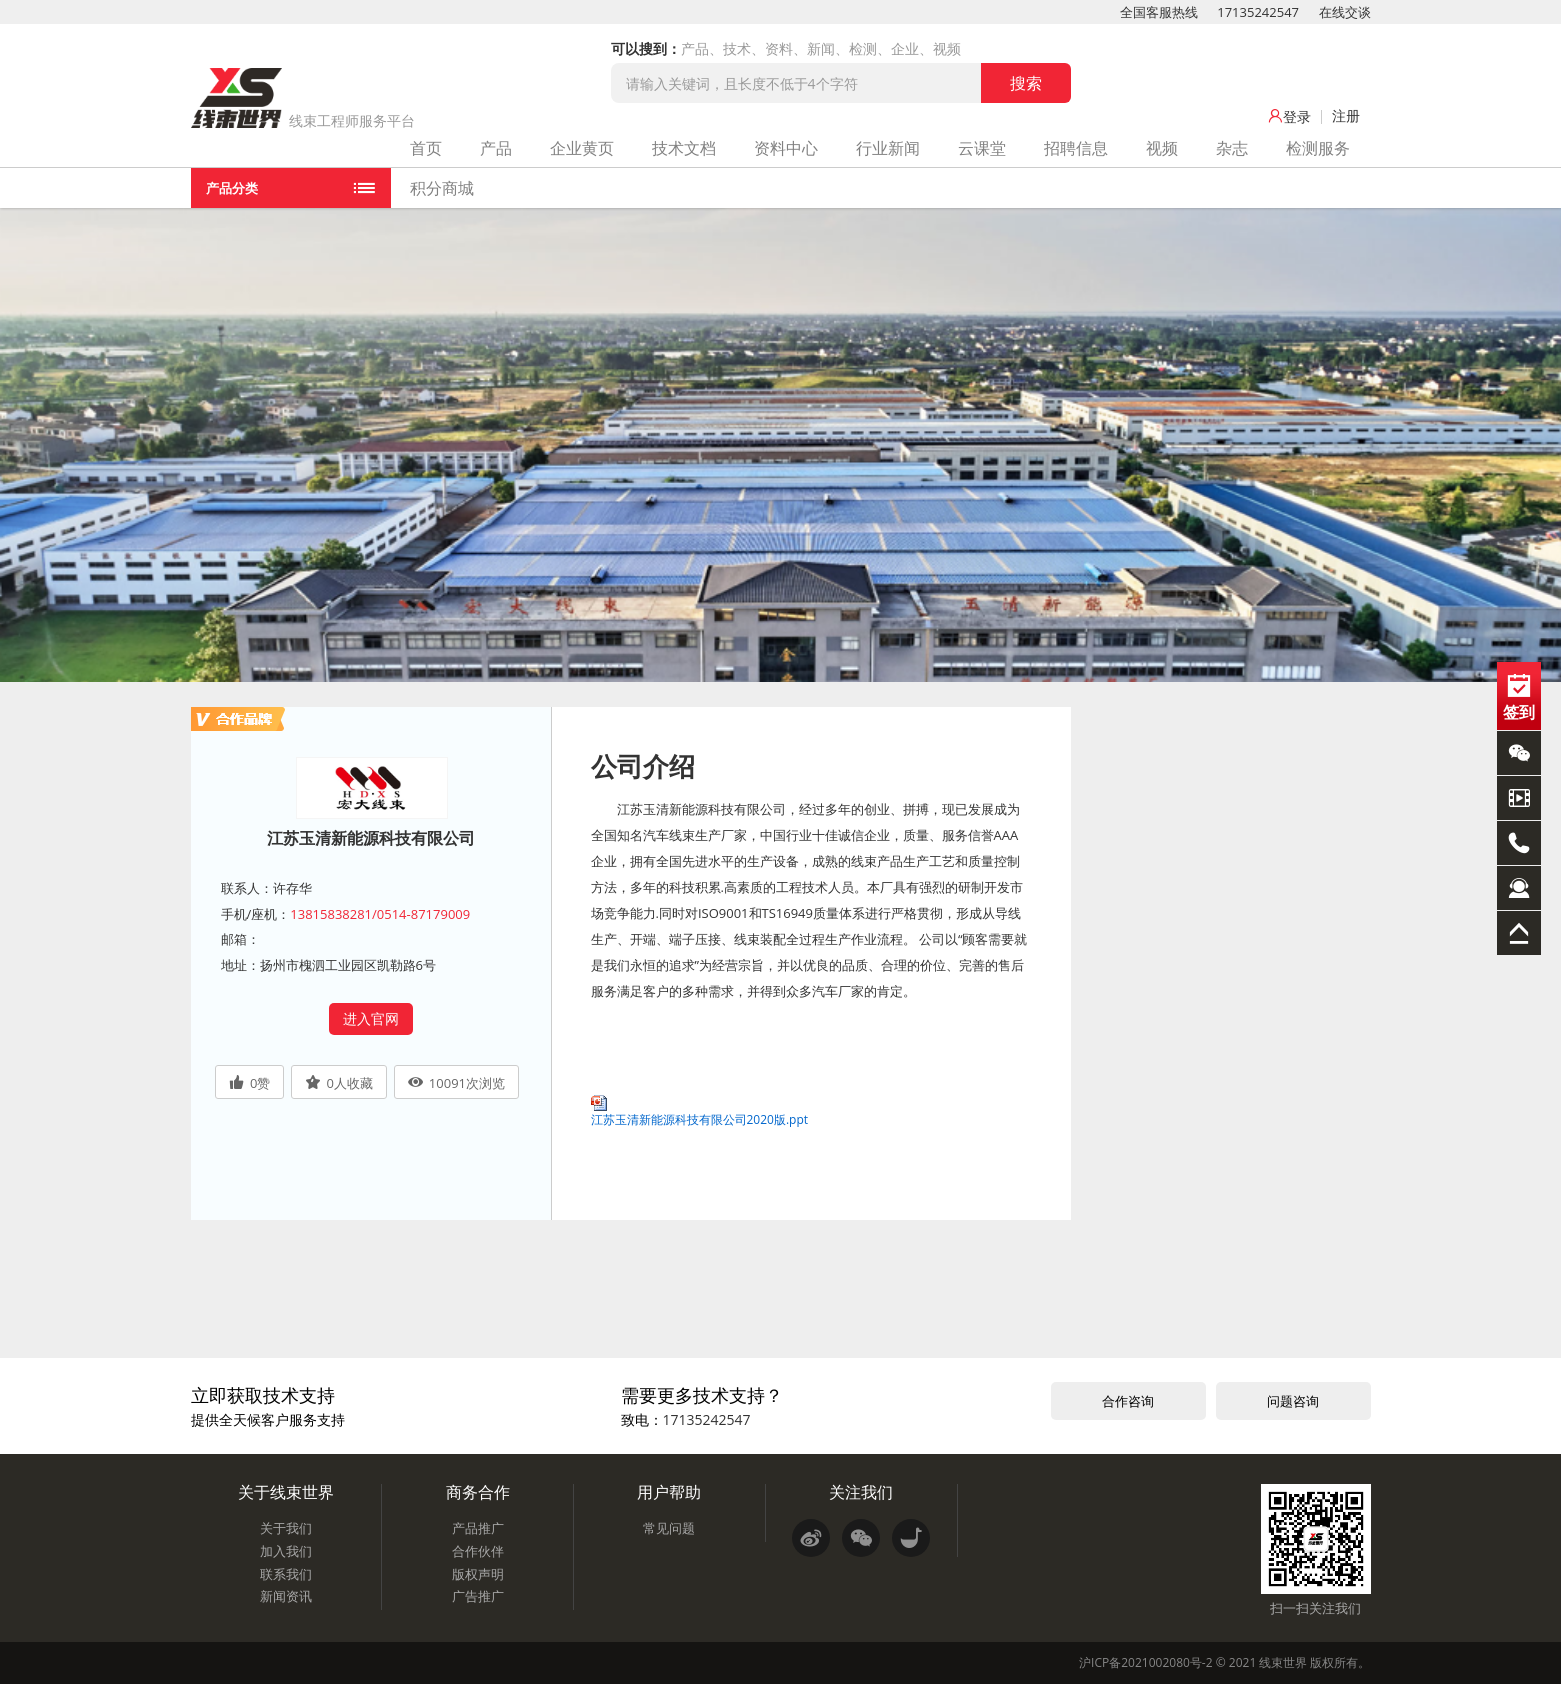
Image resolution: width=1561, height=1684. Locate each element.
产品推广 (478, 1528)
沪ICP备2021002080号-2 (1145, 1662)
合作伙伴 (478, 1551)
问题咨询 (1293, 1401)
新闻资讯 (286, 1596)
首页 (426, 148)
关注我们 (861, 1492)
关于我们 (286, 1528)
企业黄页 (582, 148)
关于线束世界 (286, 1492)
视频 (1162, 148)
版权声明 (478, 1574)
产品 (496, 148)
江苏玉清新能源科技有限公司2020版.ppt (700, 1119)
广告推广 (478, 1596)
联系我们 (286, 1574)
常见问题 (669, 1528)
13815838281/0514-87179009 (380, 914)
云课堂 (982, 148)
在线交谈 (1345, 12)
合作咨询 (1128, 1401)
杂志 (1232, 148)
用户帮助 (669, 1492)
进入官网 (371, 1018)
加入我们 (286, 1551)
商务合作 (478, 1492)
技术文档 (684, 148)
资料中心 (786, 148)
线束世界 (1283, 1662)
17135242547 (1258, 12)
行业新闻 (888, 148)
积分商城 (442, 188)
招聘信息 (1076, 148)
